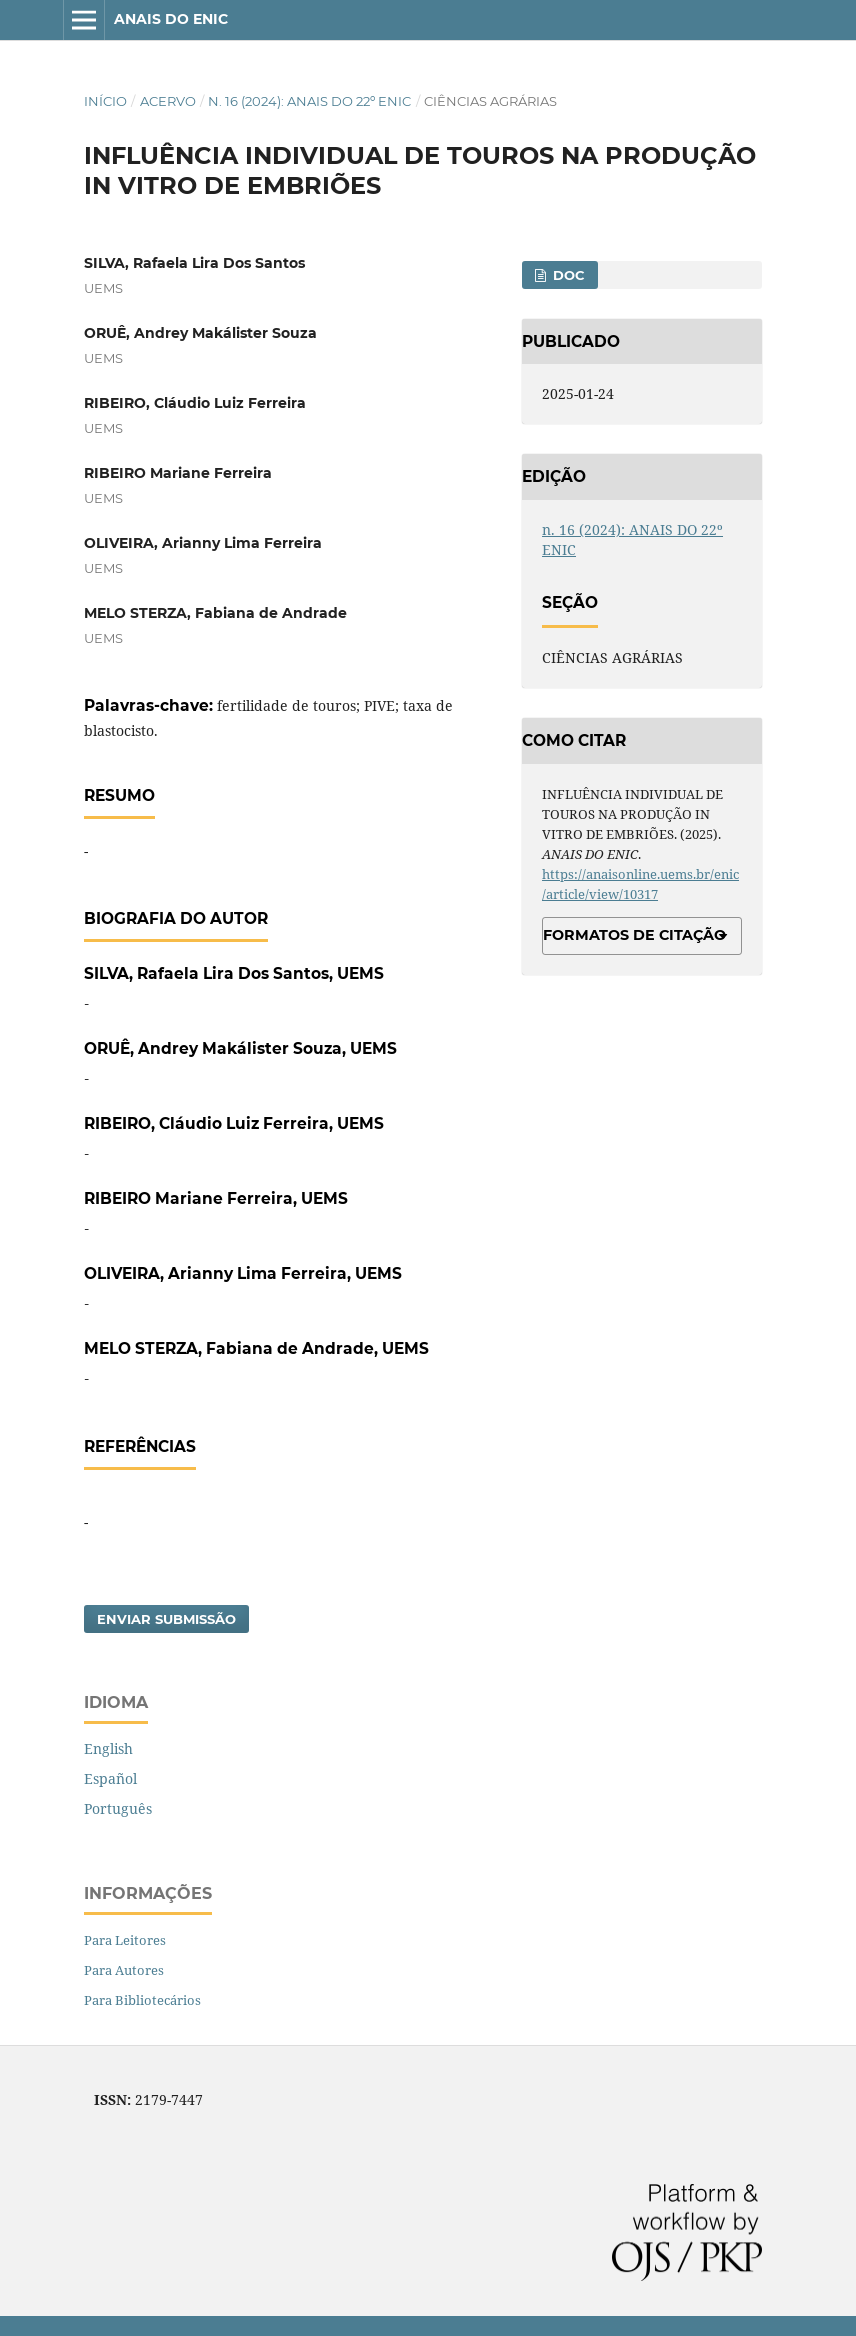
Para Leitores (125, 1940)
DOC (567, 275)
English (108, 1748)
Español (110, 1778)
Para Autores (124, 1970)
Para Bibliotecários (142, 2000)
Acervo (168, 101)
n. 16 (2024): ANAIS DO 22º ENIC (309, 101)
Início (105, 101)
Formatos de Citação (634, 935)
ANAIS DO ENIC (171, 19)
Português (118, 1808)
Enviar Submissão (166, 1619)
